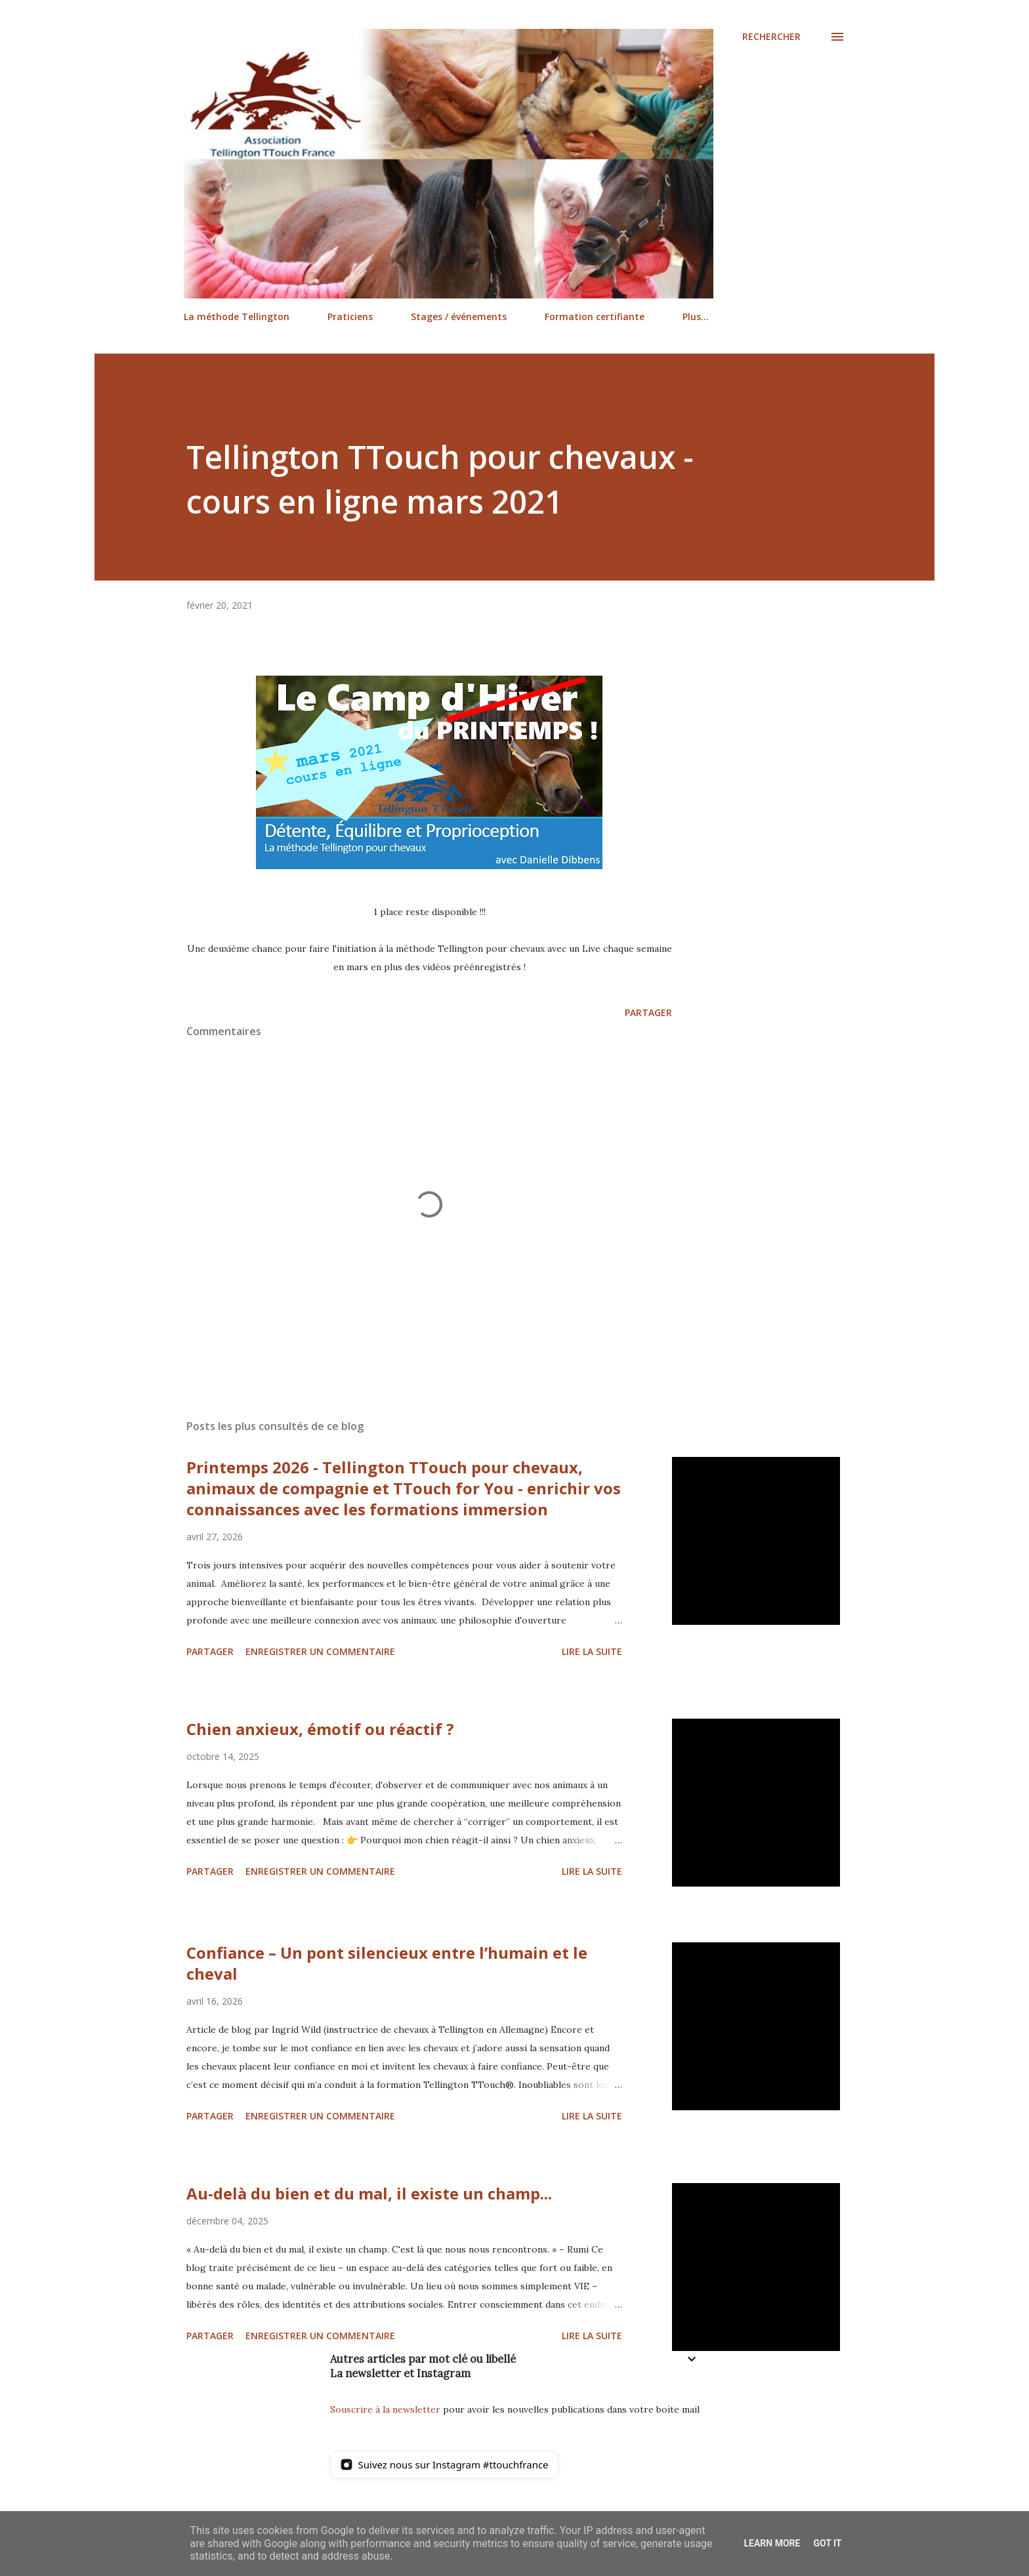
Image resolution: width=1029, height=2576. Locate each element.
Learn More (772, 2543)
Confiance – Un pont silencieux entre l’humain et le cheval (386, 1963)
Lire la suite (592, 1651)
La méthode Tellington (236, 316)
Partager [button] (648, 1012)
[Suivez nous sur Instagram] (444, 2464)
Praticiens (350, 316)
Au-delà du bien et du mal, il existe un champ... (369, 2193)
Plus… (695, 316)
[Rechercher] (771, 37)
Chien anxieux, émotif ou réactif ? (320, 1729)
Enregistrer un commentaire (320, 1651)
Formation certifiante (594, 316)
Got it (827, 2543)
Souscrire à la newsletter (385, 2409)
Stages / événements (459, 316)
